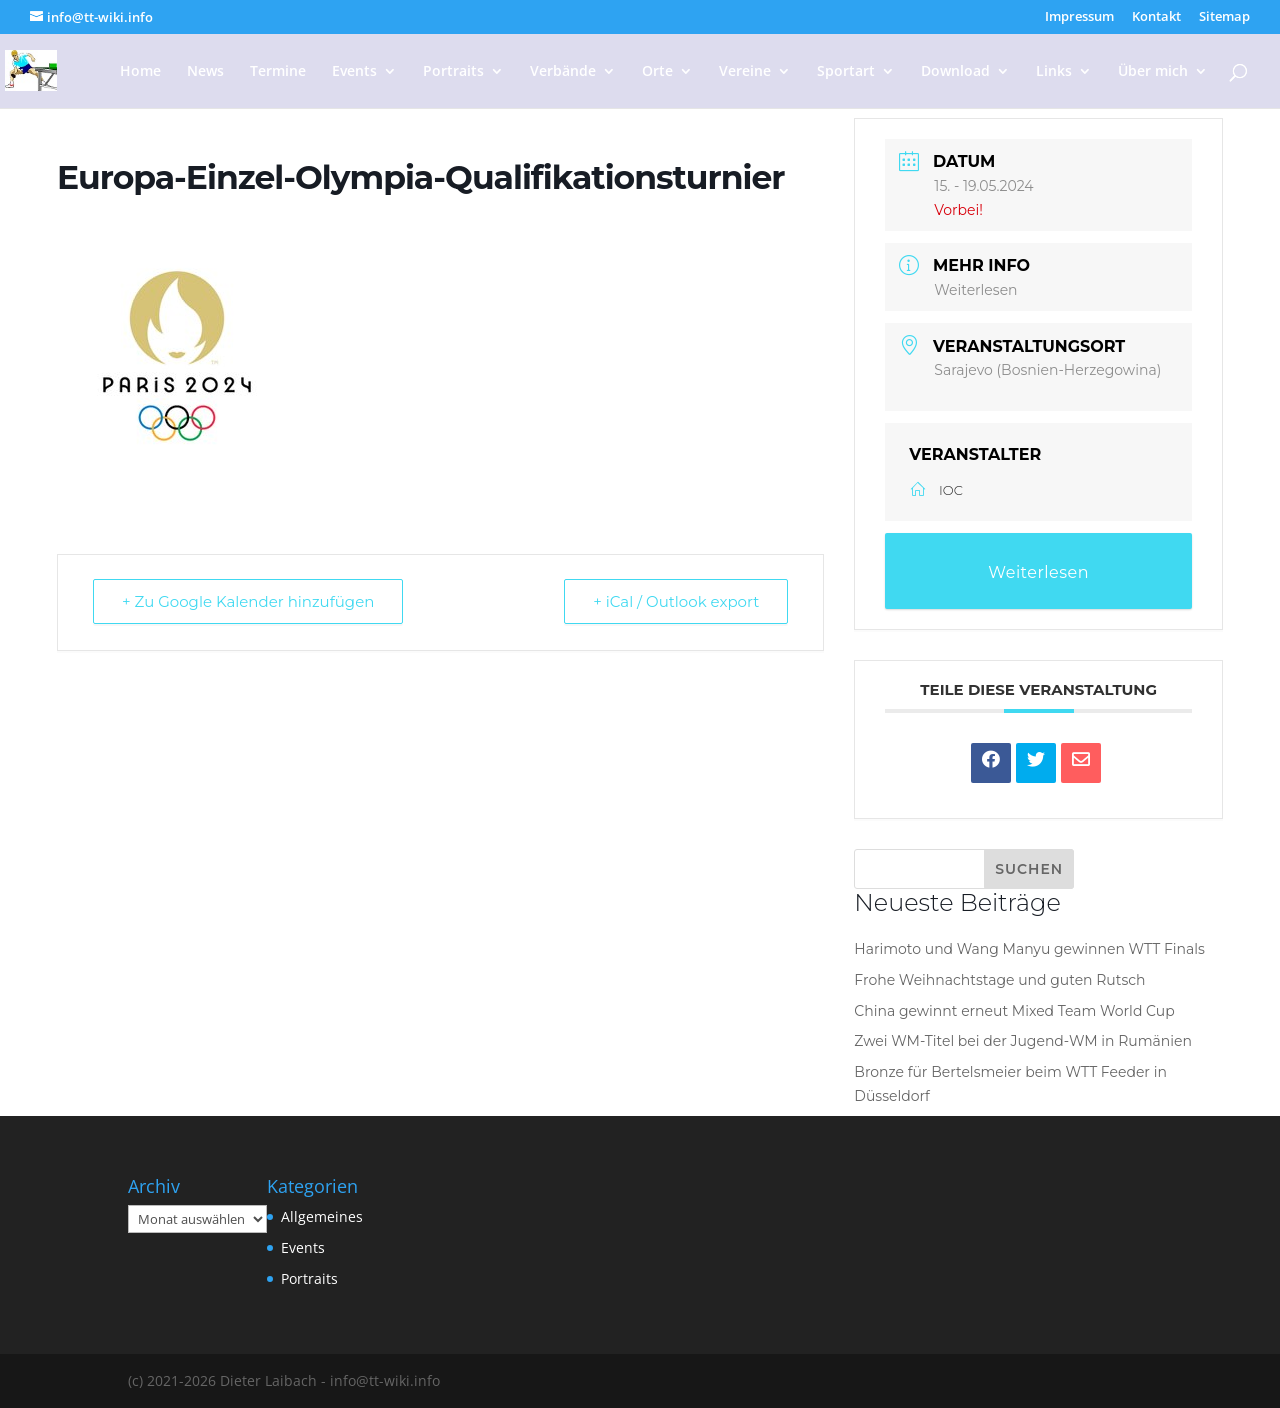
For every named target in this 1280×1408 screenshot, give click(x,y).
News (205, 72)
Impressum (1079, 17)
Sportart (846, 72)
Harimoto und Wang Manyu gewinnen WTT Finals (1029, 949)
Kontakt (1156, 17)
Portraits (453, 72)
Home (140, 72)
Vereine (745, 72)
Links (1054, 72)
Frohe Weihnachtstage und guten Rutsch (999, 980)
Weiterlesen (975, 290)
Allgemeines (322, 1216)
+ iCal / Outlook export (676, 601)
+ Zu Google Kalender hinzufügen (248, 601)
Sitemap (1224, 17)
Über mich (1153, 72)
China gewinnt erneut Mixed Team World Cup (1014, 1011)
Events (354, 72)
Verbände (563, 72)
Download (955, 72)
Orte (657, 72)
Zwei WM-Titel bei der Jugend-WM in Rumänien (1023, 1041)
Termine (278, 72)
